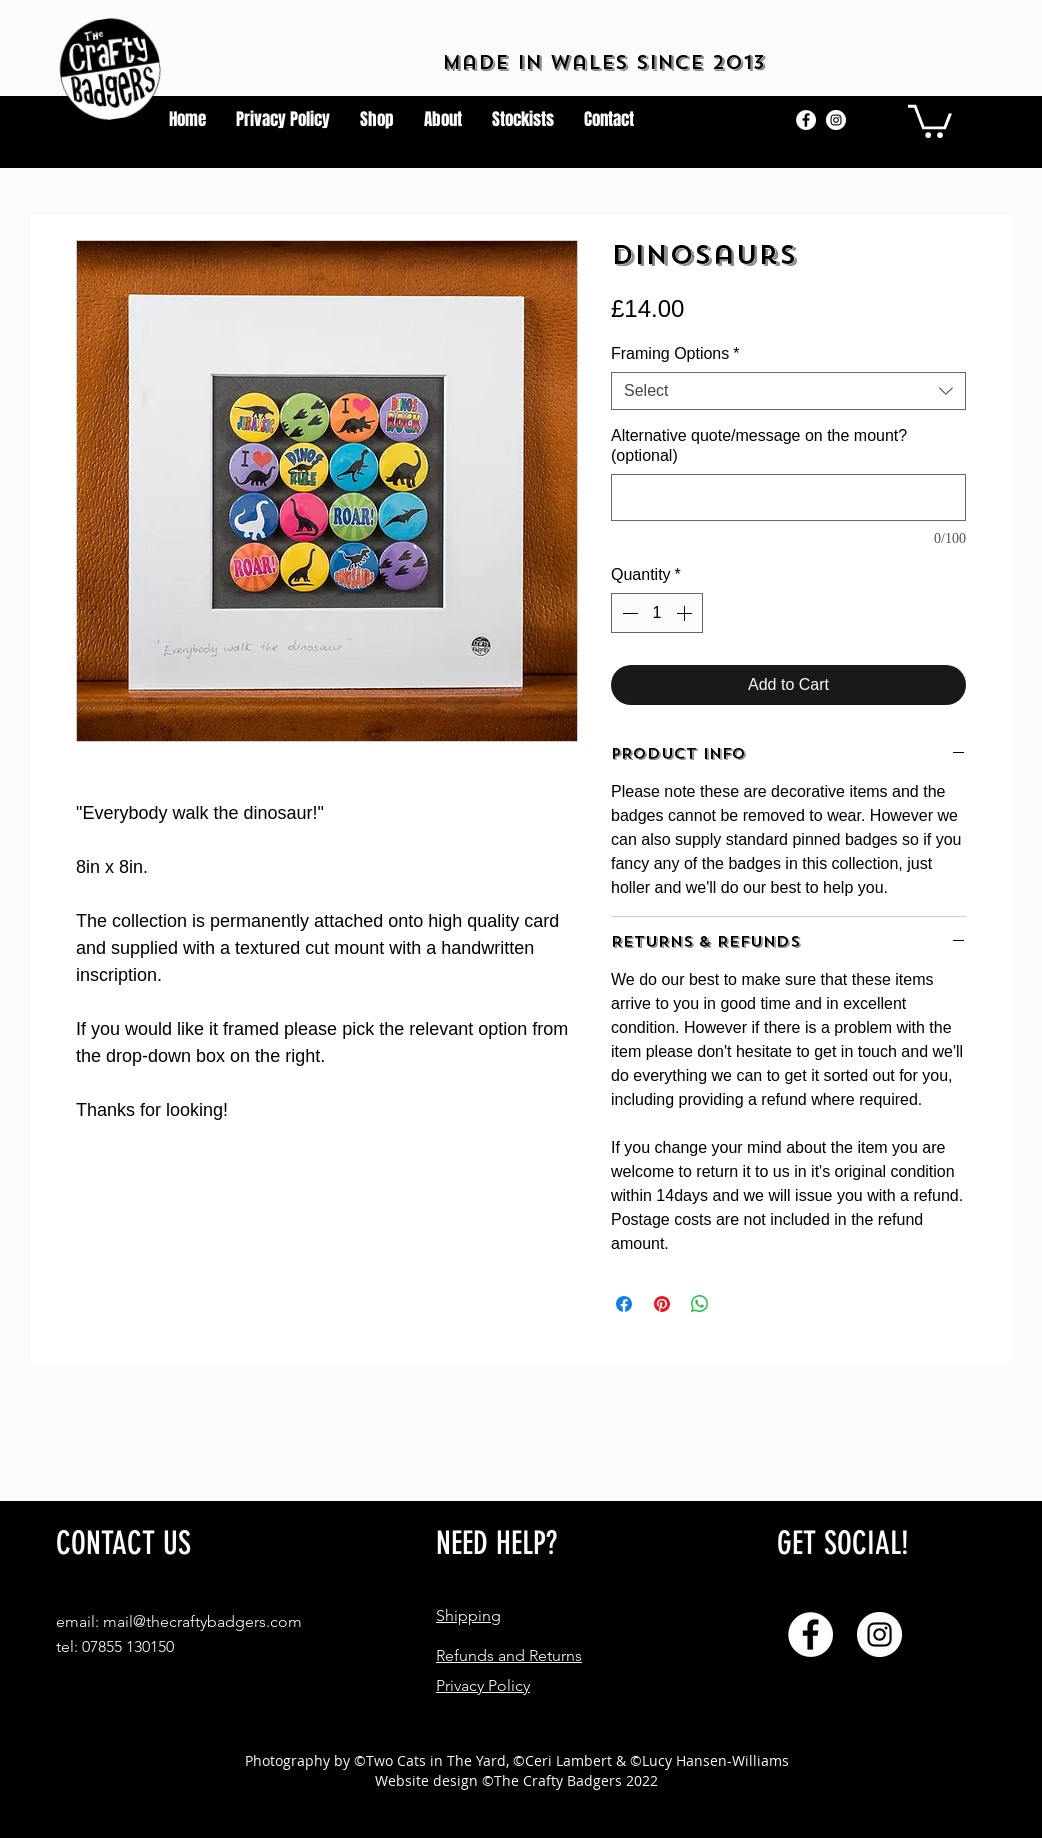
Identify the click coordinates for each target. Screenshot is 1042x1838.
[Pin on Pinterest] (662, 1304)
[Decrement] (628, 613)
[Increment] (686, 613)
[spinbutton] (657, 613)
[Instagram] (836, 120)
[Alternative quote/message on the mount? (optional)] (788, 497)
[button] (930, 119)
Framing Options (675, 353)
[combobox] (788, 391)
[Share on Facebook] (624, 1304)
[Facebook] (806, 120)
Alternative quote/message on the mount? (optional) (759, 445)
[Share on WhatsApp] (700, 1304)
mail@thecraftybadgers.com (202, 1621)
